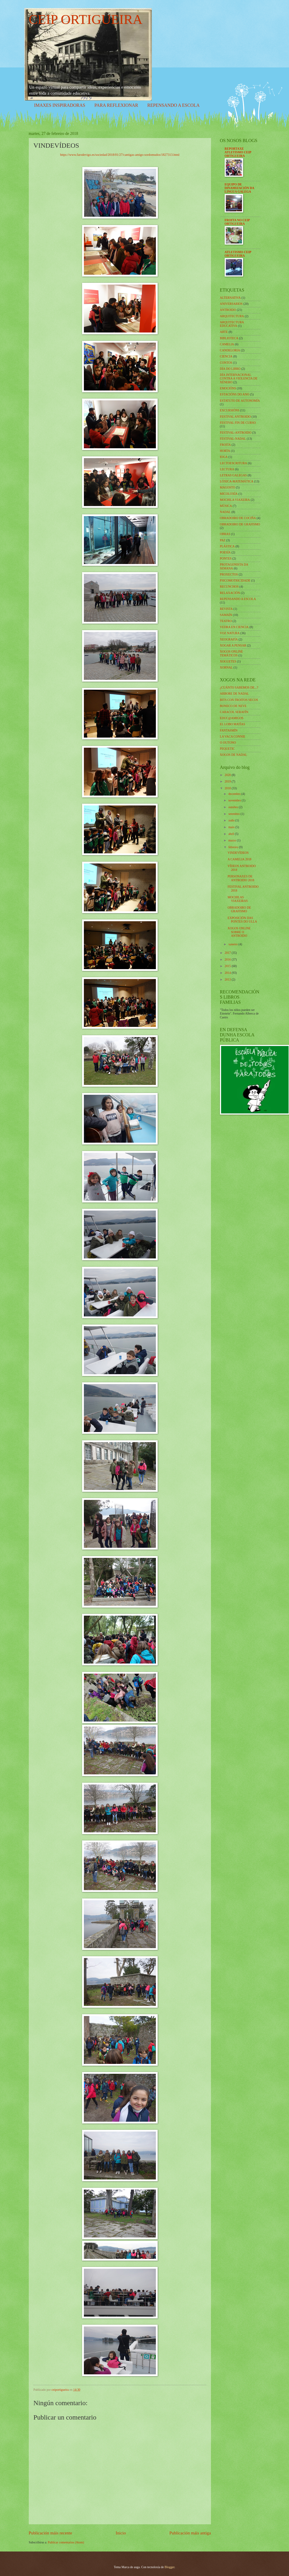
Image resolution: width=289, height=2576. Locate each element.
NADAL (225, 512)
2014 (228, 973)
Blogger (170, 2567)
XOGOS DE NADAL (233, 754)
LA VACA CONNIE (232, 736)
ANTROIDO (228, 310)
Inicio (121, 2533)
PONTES (226, 558)
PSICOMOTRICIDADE (235, 580)
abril (231, 834)
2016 (228, 959)
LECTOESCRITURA (233, 463)
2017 (228, 953)
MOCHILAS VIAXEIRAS (238, 899)
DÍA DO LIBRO (230, 368)
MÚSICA (226, 506)
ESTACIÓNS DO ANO (234, 394)
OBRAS (225, 534)
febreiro (233, 847)
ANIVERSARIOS (231, 304)
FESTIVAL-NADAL (233, 438)
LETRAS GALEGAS (233, 475)
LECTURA (227, 469)
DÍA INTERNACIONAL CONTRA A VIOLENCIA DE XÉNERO (239, 378)
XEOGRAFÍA (229, 639)
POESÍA (225, 552)
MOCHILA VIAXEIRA (235, 500)
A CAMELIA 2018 (239, 859)
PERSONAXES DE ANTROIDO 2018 (241, 878)
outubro (233, 807)
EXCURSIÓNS (230, 410)
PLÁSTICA (227, 546)
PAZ (223, 540)
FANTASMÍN (228, 730)
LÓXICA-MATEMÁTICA (236, 481)
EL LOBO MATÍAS (232, 724)
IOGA (224, 457)
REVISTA (226, 609)
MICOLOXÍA (229, 493)
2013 (228, 979)
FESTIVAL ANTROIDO (235, 416)
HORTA (225, 451)
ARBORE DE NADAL (234, 693)
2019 (228, 781)
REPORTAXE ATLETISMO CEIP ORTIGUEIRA (238, 152)
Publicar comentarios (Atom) (66, 2542)
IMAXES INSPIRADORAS (59, 105)
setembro (234, 814)
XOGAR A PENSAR (233, 645)
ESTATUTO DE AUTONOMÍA (240, 400)
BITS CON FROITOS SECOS (239, 700)
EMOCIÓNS (228, 388)
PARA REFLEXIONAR (116, 105)
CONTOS (226, 362)
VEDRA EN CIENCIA (234, 627)
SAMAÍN (226, 615)
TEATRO (226, 621)
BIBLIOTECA (229, 338)
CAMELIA (227, 344)
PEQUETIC (227, 748)
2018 (228, 788)
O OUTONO (228, 742)
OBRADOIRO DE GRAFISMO (240, 524)
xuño (231, 820)
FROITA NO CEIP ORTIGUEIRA (237, 222)
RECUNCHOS (229, 586)
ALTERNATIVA (230, 297)
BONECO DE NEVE (233, 706)
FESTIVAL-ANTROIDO (235, 432)
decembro (234, 794)
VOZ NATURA (230, 633)
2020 (228, 775)
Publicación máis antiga (190, 2533)
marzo (232, 840)
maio (231, 827)
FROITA (225, 444)
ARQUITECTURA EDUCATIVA (232, 324)
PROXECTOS (229, 574)
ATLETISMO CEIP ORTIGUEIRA (238, 253)
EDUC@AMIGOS (232, 718)
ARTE (224, 332)
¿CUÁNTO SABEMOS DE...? (239, 687)
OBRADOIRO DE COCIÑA (238, 518)
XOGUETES (228, 661)
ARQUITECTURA (232, 316)
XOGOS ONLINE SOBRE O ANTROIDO (239, 932)
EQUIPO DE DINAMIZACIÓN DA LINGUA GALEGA (239, 188)
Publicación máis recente (50, 2533)
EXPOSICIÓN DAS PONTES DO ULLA (242, 919)
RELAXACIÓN (230, 593)
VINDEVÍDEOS (238, 852)
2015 (228, 966)
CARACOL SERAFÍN (234, 712)
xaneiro (233, 944)
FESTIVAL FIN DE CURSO (238, 422)
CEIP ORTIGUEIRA (86, 19)
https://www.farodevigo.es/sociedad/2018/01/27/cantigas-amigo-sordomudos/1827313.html (119, 154)
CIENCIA (226, 356)
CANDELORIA (230, 350)
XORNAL (226, 667)
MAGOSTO (227, 487)
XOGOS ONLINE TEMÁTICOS (231, 653)
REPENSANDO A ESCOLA (173, 105)
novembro (235, 800)
